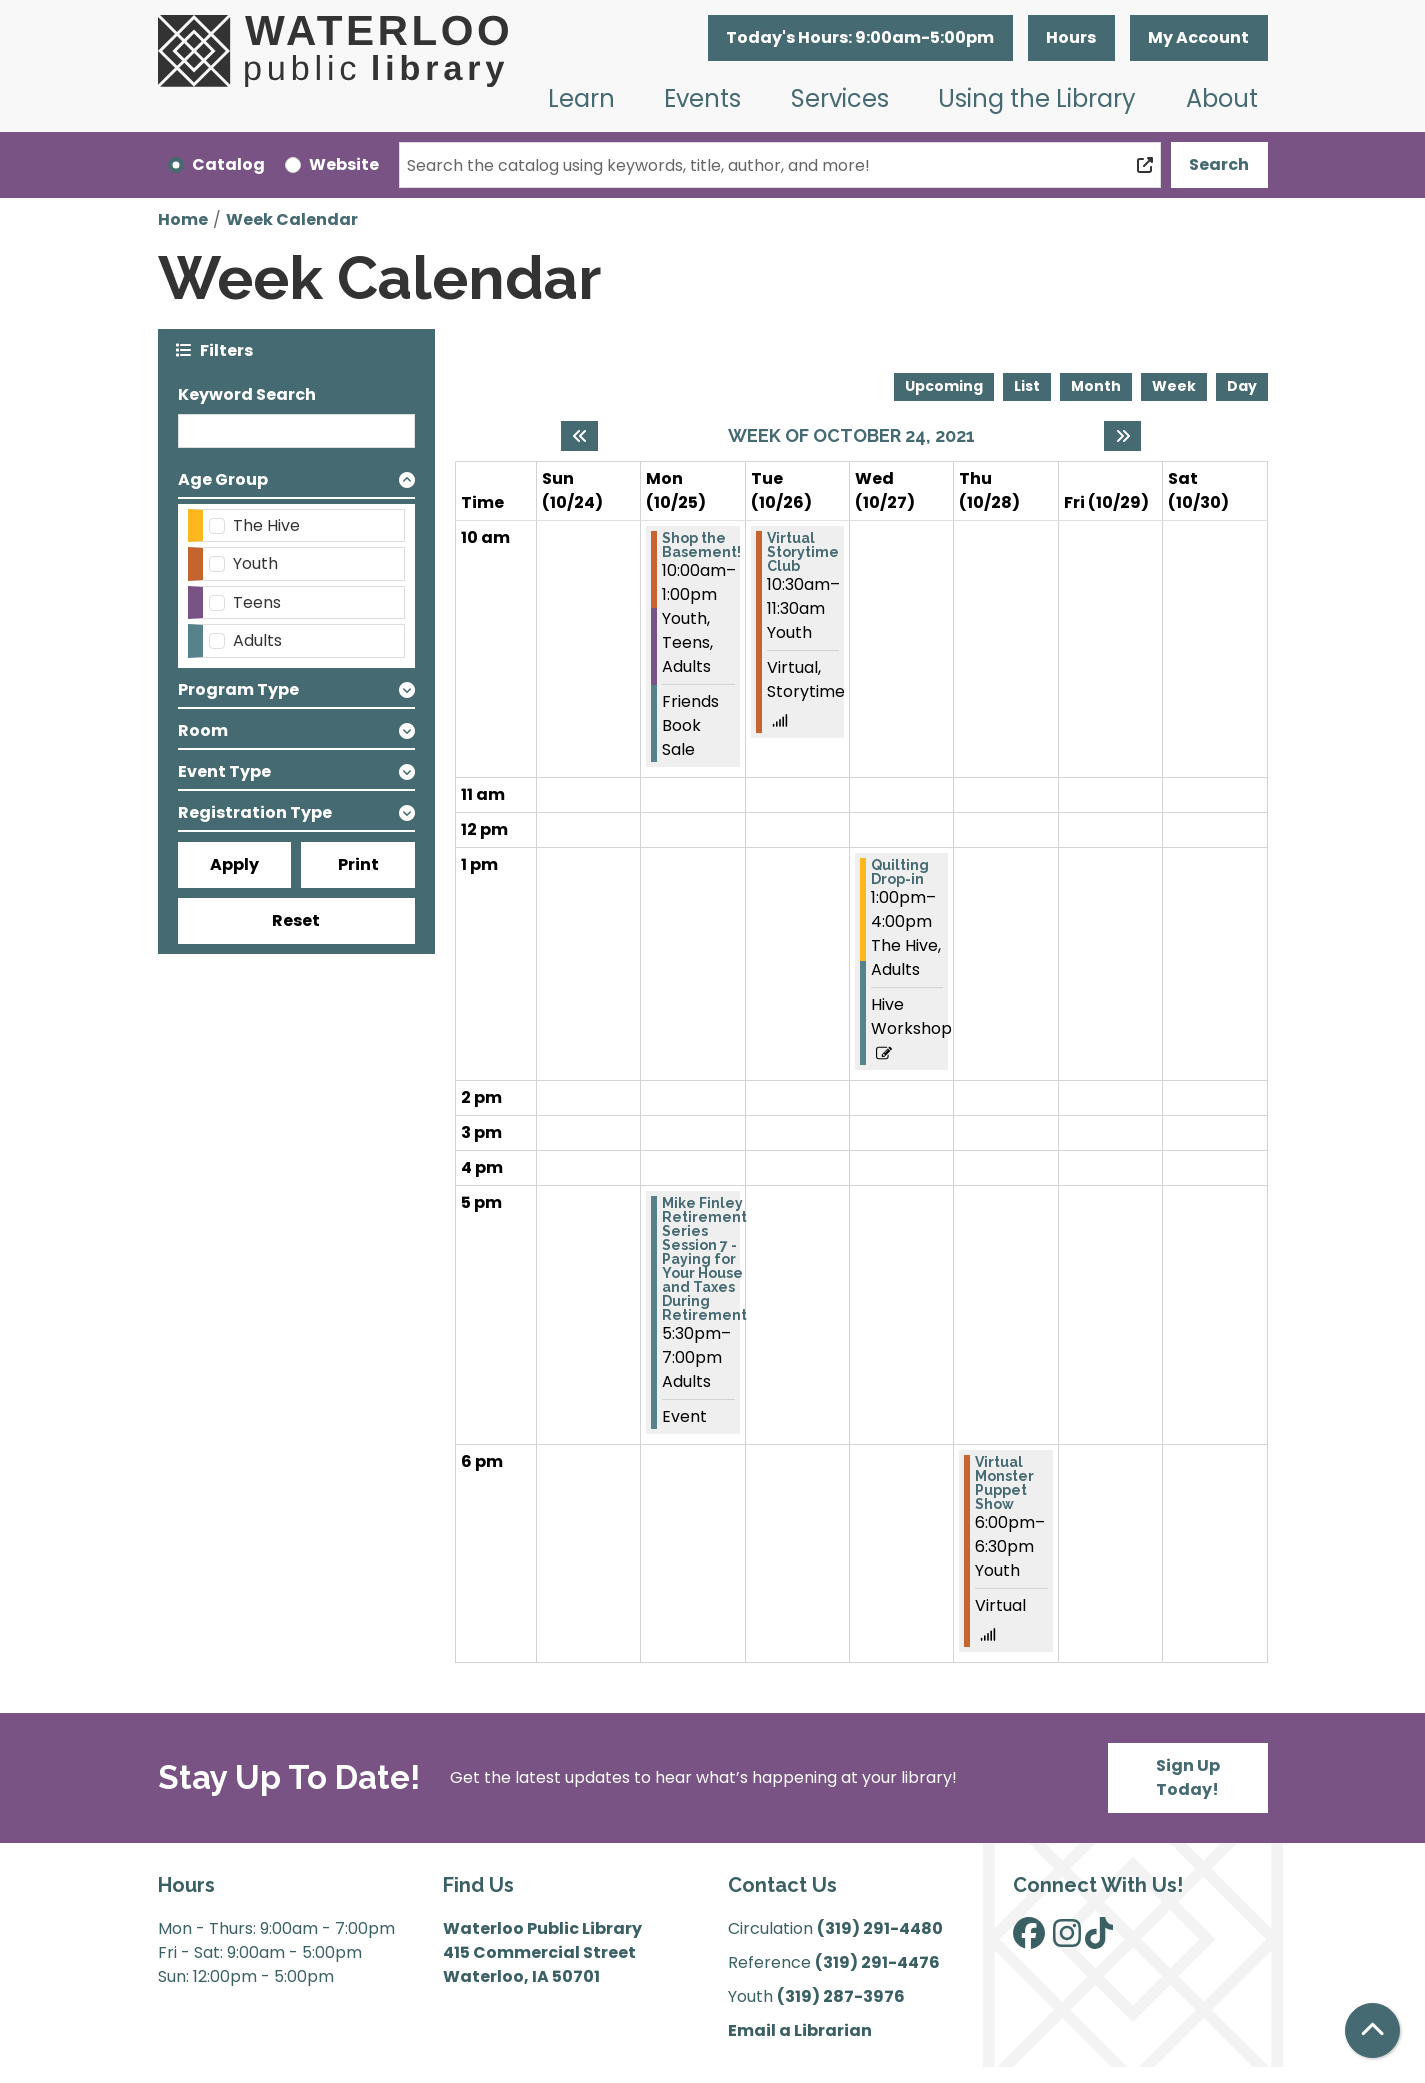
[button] (860, 38)
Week (1174, 386)
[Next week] (1122, 436)
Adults (257, 640)
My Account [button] (1198, 37)
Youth (255, 563)
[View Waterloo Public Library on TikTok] (1099, 1939)
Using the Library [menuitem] (1037, 98)
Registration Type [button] (255, 812)
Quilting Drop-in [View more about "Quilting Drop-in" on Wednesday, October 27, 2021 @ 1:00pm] (900, 872)
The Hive (266, 525)
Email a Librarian (800, 2030)
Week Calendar (292, 219)
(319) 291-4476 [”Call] (877, 1962)
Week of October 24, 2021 (851, 435)
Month (1096, 386)
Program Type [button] (238, 689)
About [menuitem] (1222, 98)
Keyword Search (247, 394)
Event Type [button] (224, 771)
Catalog (228, 164)
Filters (226, 349)
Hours (1071, 37)
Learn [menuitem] (581, 98)
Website (344, 164)
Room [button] (203, 730)
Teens (257, 602)
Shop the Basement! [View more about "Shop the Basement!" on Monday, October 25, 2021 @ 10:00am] (701, 545)
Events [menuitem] (702, 98)
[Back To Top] (1372, 2030)
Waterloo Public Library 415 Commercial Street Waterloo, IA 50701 (542, 1952)
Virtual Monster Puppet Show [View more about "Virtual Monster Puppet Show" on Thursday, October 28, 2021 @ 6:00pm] (1004, 1483)
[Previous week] (579, 436)
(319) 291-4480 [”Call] (880, 1928)
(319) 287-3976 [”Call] (841, 1996)
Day (1242, 386)
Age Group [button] (223, 479)
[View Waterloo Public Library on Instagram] (1067, 1939)
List (1027, 386)
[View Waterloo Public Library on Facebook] (1029, 1939)
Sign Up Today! (1188, 1777)
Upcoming (944, 386)
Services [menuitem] (840, 98)
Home (183, 219)
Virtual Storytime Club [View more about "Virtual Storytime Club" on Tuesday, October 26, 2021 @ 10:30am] (803, 552)
